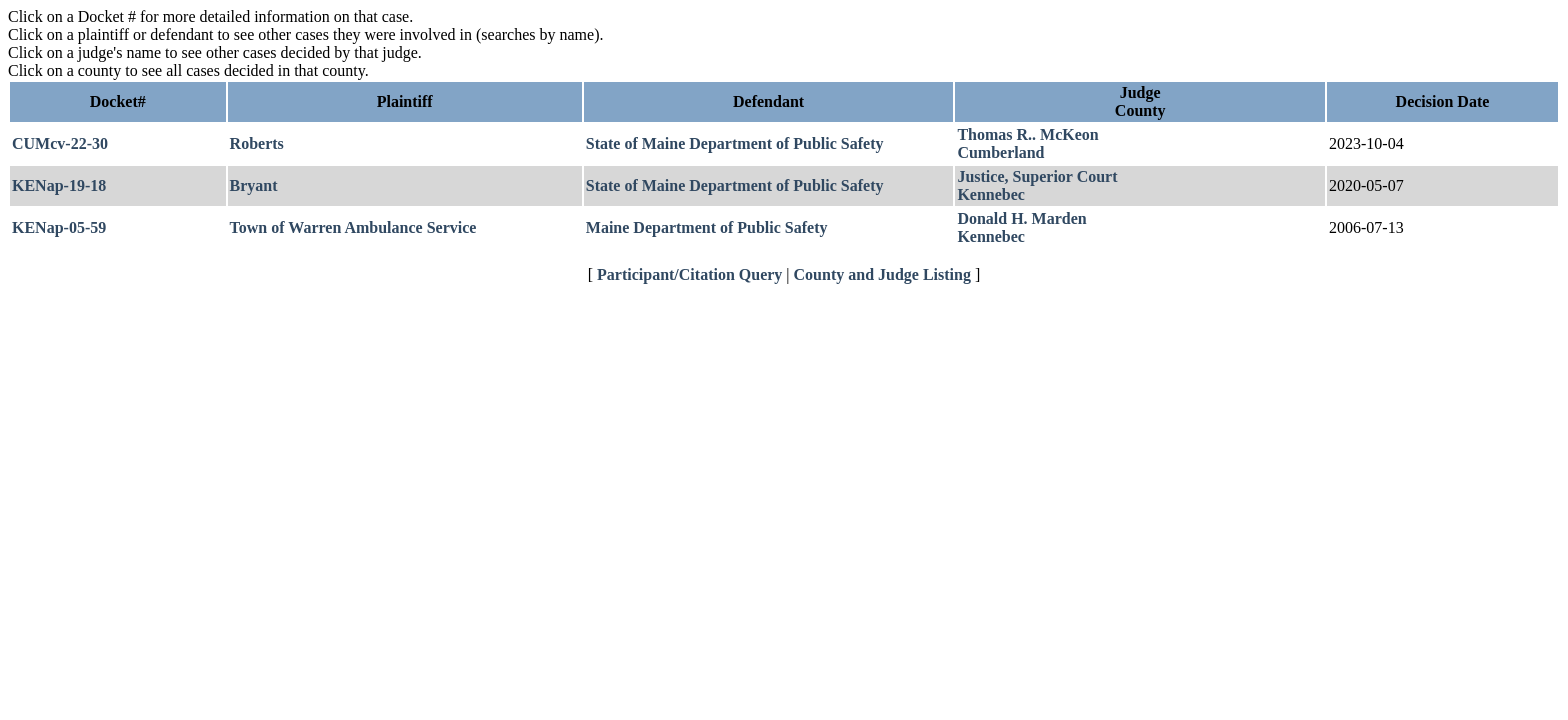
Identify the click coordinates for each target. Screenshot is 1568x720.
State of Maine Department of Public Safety (735, 143)
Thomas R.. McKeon (1027, 134)
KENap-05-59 (59, 227)
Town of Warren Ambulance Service (353, 227)
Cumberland (1000, 152)
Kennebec (991, 194)
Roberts (257, 143)
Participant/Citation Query (689, 274)
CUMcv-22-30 (60, 143)
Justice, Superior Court (1037, 176)
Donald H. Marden (1021, 218)
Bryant (254, 185)
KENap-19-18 (59, 185)
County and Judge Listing (882, 274)
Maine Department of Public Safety (707, 227)
